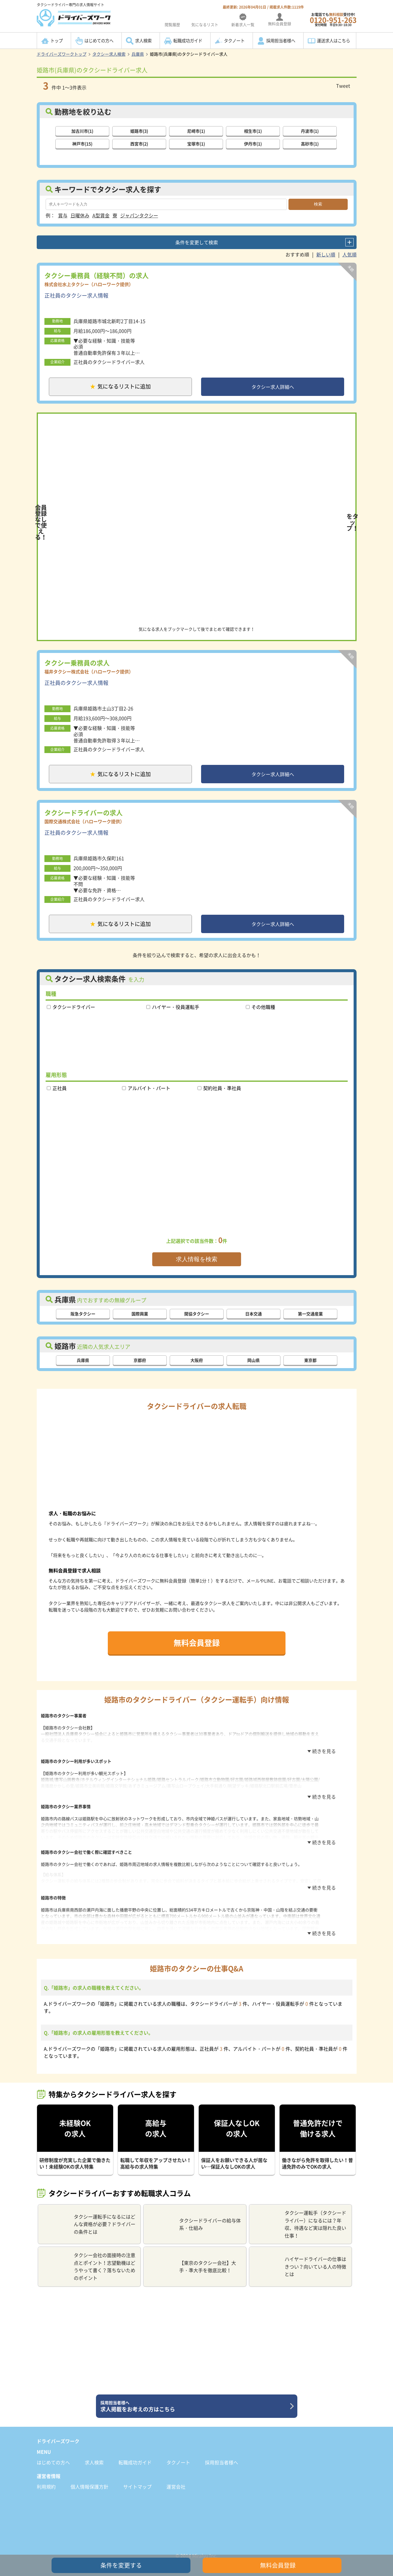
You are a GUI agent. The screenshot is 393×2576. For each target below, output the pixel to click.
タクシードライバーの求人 (83, 816)
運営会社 (175, 2480)
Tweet (343, 85)
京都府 (140, 1366)
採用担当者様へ (280, 40)
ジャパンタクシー (139, 214)
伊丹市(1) (253, 143)
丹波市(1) (310, 130)
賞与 (63, 214)
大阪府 (196, 1366)
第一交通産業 (310, 1319)
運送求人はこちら (333, 40)
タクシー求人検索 (109, 54)
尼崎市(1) (196, 130)
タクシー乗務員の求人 (77, 664)
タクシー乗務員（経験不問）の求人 (96, 275)
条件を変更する (121, 2565)
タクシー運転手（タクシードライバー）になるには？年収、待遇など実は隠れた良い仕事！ (300, 2218)
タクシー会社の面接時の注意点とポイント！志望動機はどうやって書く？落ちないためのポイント (89, 2261)
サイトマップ (137, 2480)
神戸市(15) (82, 143)
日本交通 (253, 1319)
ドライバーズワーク (58, 2435)
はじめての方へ (98, 40)
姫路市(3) (139, 130)
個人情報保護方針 (89, 2480)
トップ (56, 40)
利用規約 (46, 2480)
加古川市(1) (82, 130)
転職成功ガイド (187, 40)
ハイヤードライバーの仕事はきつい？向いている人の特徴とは (300, 2261)
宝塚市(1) (196, 143)
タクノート (234, 40)
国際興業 (139, 1319)
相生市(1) (253, 130)
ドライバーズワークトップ (61, 54)
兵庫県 (137, 54)
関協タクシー (196, 1319)
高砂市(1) (310, 143)
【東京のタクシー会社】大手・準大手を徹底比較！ (192, 2261)
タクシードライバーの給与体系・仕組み (194, 2218)
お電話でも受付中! (333, 19)
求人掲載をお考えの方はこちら (194, 2401)
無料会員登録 (197, 1648)
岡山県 (253, 1366)
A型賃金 (101, 214)
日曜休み (79, 214)
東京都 (310, 1366)
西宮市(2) (139, 143)
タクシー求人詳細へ (272, 387)
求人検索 (143, 40)
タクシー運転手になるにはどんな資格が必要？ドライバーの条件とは (89, 2218)
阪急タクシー (82, 1319)
